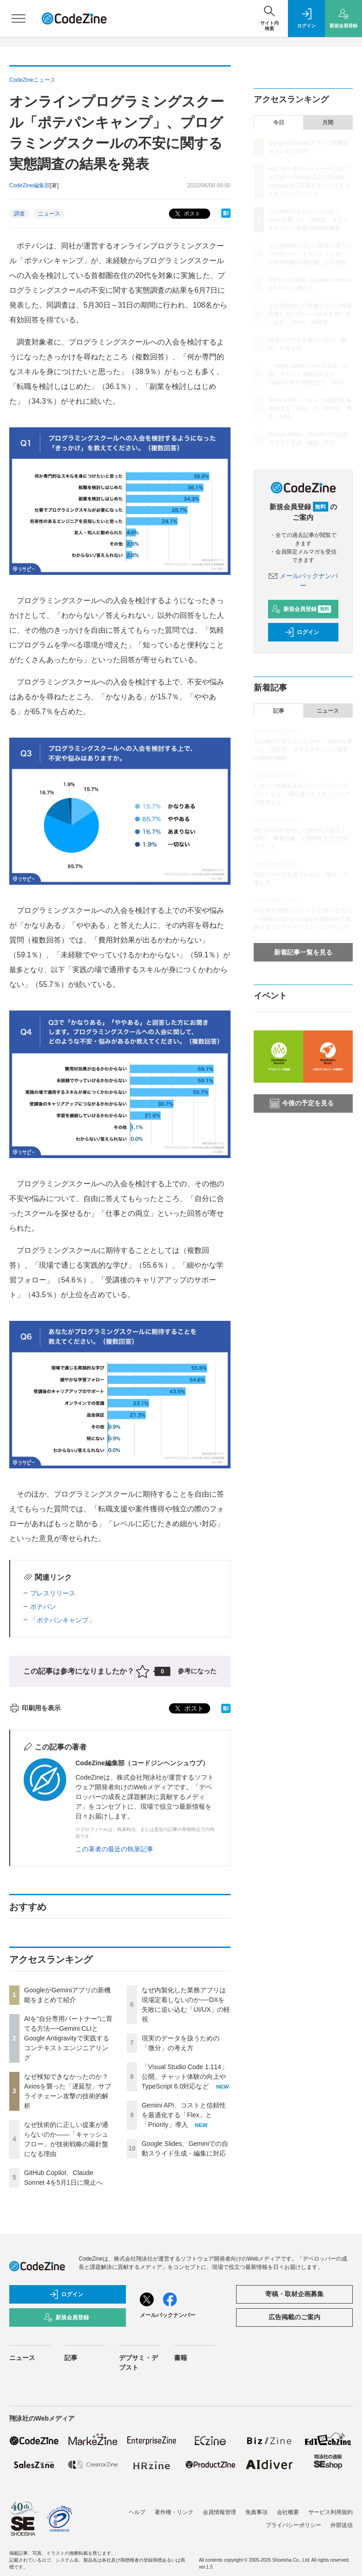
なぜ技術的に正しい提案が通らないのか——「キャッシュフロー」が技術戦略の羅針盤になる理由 (310, 253)
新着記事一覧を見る (303, 952)
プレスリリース (52, 1593)
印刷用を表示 (35, 1708)
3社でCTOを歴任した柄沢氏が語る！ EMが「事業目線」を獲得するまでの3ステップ (303, 838)
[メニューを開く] (18, 18)
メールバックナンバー (167, 2315)
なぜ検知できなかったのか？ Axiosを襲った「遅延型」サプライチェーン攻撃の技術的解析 (308, 219)
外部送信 (342, 2525)
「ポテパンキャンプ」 (62, 1620)
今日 (278, 122)
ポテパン (43, 1606)
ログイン (302, 632)
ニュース (49, 213)
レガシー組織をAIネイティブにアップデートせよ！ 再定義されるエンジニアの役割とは (302, 794)
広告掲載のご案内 (294, 2317)
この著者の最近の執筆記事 (114, 1849)
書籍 (180, 2357)
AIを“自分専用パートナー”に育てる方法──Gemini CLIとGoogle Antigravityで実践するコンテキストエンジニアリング (68, 2038)
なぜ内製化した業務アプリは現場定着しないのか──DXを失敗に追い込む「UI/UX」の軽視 (310, 314)
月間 (327, 122)
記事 (278, 711)
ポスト (186, 214)
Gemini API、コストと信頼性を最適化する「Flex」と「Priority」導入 (184, 2114)
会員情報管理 (219, 2512)
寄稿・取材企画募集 (294, 2294)
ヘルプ (137, 2512)
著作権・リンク (174, 2512)
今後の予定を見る (302, 1103)
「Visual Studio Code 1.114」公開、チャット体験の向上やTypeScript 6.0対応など (185, 2076)
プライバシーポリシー (293, 2525)
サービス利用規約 (330, 2512)
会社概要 (288, 2512)
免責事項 (256, 2512)
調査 (19, 213)
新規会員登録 (301, 609)
